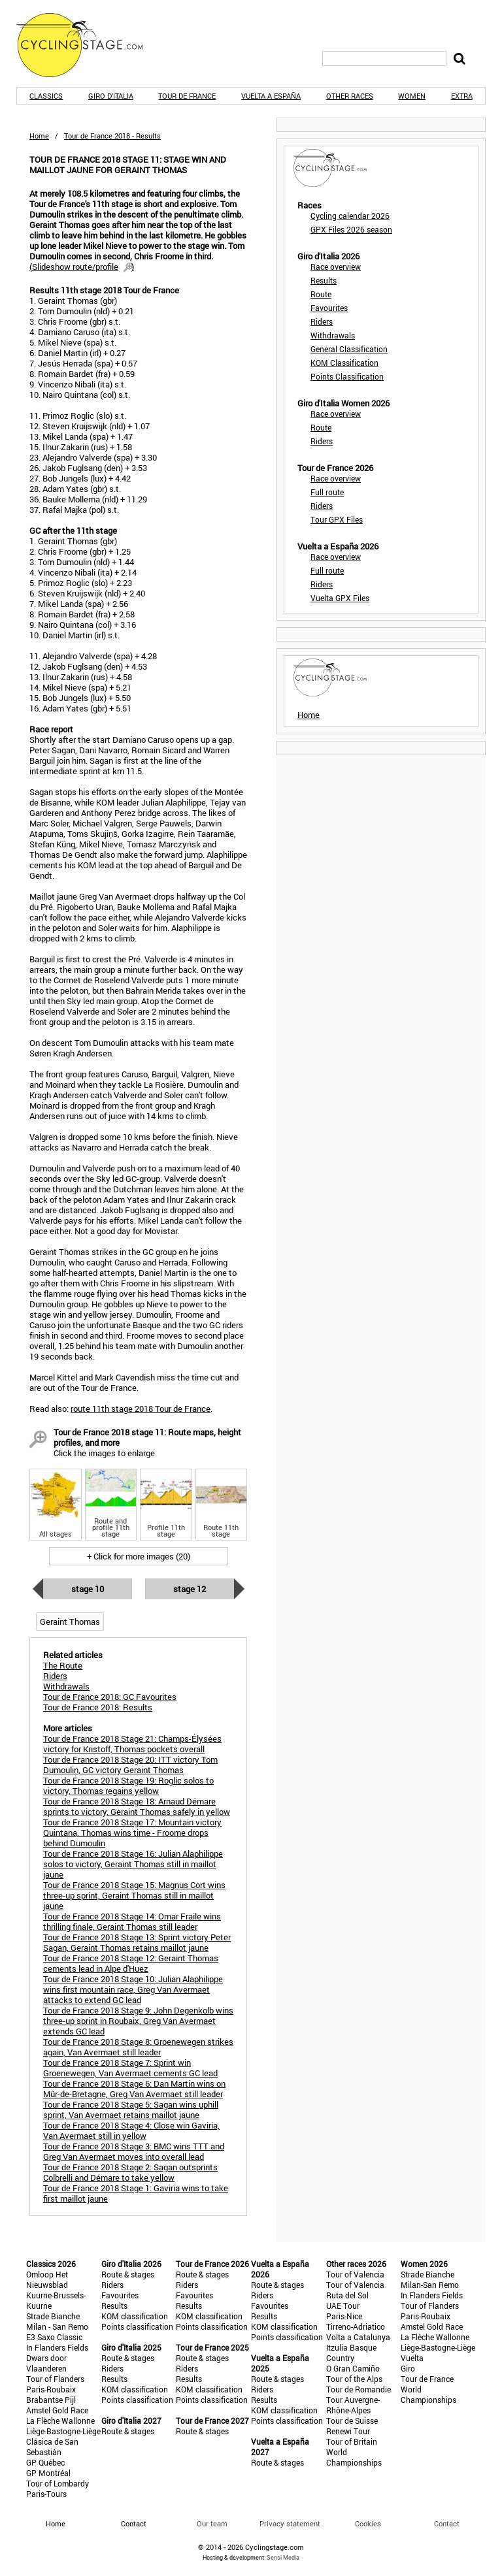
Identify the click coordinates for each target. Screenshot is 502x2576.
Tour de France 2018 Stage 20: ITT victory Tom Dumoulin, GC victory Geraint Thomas (130, 1764)
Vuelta (412, 2358)
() (81, 266)
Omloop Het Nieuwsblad (47, 2279)
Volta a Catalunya (358, 2337)
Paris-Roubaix (51, 2389)
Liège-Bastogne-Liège (63, 2431)
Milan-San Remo (430, 2284)
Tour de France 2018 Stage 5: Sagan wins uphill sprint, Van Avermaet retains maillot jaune (130, 2109)
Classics (46, 96)
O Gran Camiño (353, 2368)
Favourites (329, 307)
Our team (212, 2523)
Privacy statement (289, 2523)
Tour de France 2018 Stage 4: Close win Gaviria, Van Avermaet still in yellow (131, 2130)
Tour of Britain (351, 2441)
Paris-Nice (344, 2316)
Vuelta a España (271, 96)
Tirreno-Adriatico (355, 2326)
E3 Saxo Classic (54, 2337)
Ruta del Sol (347, 2295)
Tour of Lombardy (57, 2483)
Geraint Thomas (70, 1621)
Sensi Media (283, 2557)
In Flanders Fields (57, 2347)
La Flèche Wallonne (60, 2420)
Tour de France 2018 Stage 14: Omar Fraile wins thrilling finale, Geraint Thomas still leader (132, 1921)
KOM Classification (344, 362)
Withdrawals (332, 335)
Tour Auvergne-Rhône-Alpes (353, 2404)
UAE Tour (343, 2305)
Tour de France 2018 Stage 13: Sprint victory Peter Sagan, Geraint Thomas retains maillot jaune (137, 1942)
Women (412, 96)
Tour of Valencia (355, 2274)
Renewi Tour (348, 2431)
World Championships (354, 2457)
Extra (462, 96)
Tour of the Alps (354, 2378)
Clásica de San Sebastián (52, 2446)
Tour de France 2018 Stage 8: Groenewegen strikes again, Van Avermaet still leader (138, 2047)
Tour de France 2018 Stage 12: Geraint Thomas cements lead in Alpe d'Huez (130, 1963)
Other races (349, 96)
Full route (327, 492)
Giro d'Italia (110, 96)
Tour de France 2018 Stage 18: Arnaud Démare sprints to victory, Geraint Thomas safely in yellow (136, 1806)
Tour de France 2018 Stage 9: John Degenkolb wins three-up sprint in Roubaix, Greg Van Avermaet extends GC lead (138, 2020)
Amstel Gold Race (57, 2410)
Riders (321, 321)
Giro (408, 2368)
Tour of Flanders (55, 2378)
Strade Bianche (53, 2316)
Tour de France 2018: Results (97, 1707)
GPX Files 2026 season (351, 229)
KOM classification (134, 2316)
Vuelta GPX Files (339, 598)
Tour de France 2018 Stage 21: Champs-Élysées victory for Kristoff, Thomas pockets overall (132, 1744)
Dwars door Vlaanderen (46, 2363)
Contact (447, 2523)
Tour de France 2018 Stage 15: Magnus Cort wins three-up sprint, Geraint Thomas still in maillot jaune (134, 1895)
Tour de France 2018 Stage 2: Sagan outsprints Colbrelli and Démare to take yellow (130, 2172)
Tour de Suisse (352, 2420)
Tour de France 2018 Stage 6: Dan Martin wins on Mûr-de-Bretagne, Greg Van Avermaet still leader (134, 2089)
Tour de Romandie (358, 2389)
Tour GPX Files (336, 519)
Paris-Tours (46, 2493)
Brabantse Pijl (51, 2399)
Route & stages (127, 2274)
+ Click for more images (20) (138, 1556)
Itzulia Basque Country (351, 2352)
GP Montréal (48, 2473)
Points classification (137, 2326)
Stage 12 (189, 1589)
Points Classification (347, 376)
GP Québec (45, 2462)
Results (323, 280)
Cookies (368, 2523)
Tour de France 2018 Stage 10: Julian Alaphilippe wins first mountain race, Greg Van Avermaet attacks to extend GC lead (133, 1989)
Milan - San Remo (57, 2326)
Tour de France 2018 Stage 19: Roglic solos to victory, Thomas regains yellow (128, 1785)
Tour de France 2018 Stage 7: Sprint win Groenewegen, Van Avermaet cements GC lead (130, 2068)
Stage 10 (87, 1589)
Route (320, 294)
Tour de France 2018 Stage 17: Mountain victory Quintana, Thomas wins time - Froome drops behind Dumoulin (132, 1832)
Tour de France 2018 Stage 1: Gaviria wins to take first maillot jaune (135, 2193)
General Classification (349, 349)
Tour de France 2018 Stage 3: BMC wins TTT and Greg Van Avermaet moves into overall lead (133, 2151)
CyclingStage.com (88, 45)
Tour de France (187, 96)
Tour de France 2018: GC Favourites (109, 1697)
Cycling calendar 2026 (350, 215)
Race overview (335, 266)
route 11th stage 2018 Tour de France (140, 1408)
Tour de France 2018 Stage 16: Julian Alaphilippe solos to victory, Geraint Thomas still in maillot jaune (133, 1864)
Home (39, 135)
